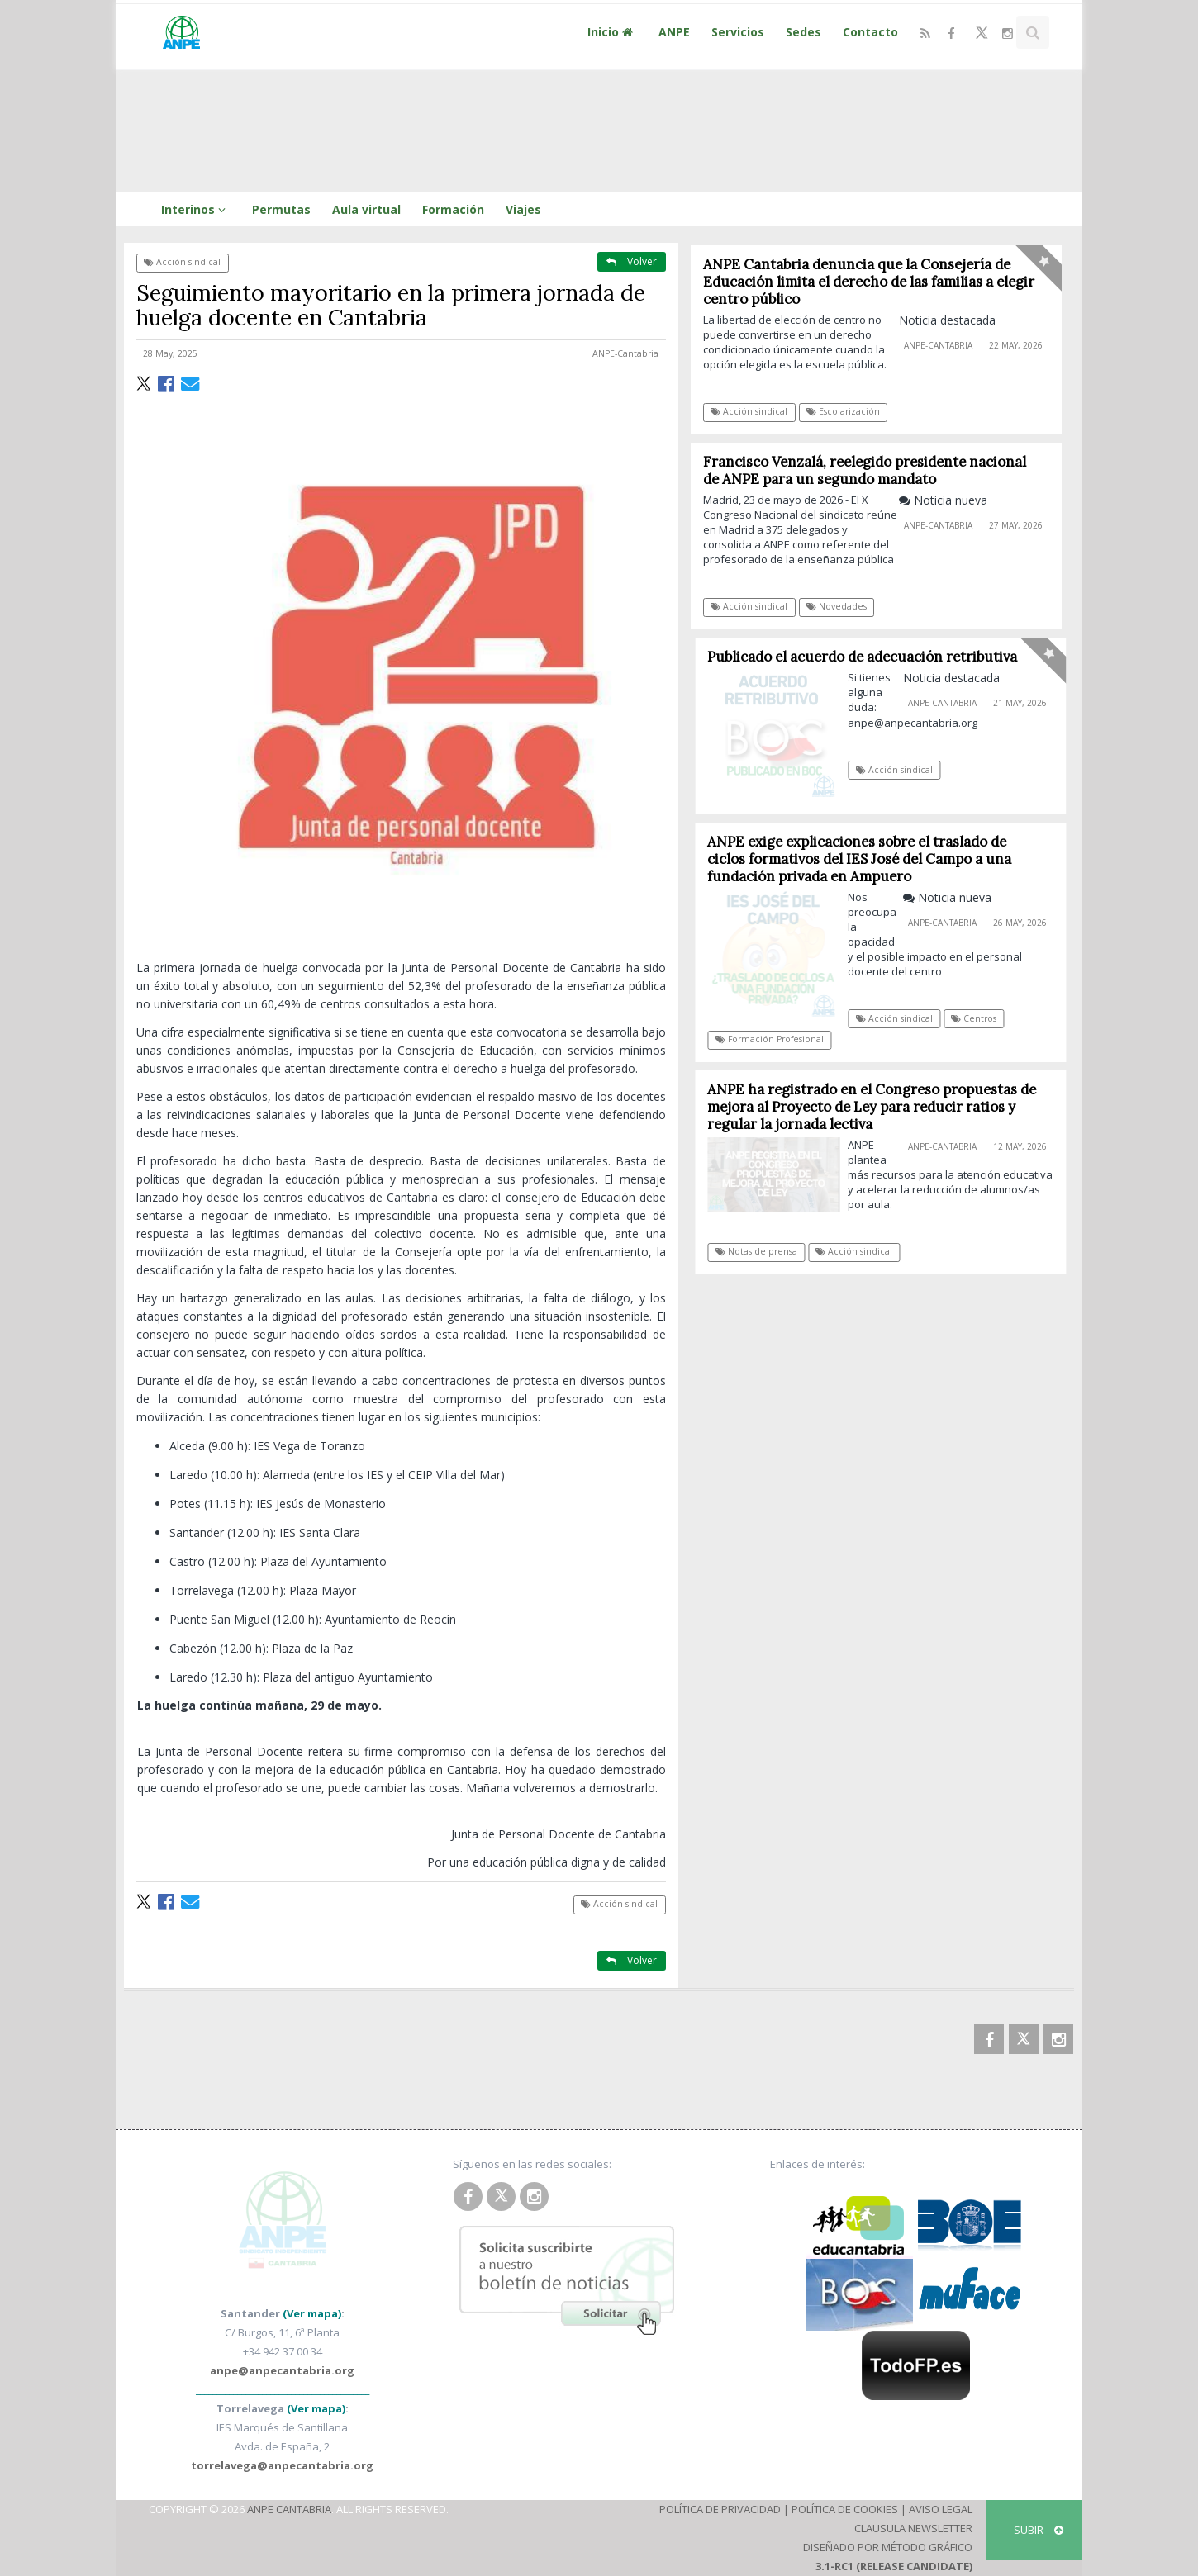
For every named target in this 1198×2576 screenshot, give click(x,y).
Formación (453, 209)
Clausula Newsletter (913, 2528)
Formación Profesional (774, 1039)
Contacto (870, 32)
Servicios (737, 32)
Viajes (523, 209)
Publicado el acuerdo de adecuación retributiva (868, 657)
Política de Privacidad (720, 2509)
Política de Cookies (845, 2509)
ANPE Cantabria (289, 2509)
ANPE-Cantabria (625, 353)
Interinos (196, 209)
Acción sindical (182, 262)
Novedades (836, 606)
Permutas (281, 209)
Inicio (612, 32)
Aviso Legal (940, 2509)
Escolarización (843, 411)
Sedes (803, 32)
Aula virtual (366, 209)
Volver (631, 261)
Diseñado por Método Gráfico (887, 2547)
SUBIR (1038, 2529)
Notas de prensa (761, 1251)
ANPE (674, 32)
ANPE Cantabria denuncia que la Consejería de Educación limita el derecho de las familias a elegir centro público (868, 281)
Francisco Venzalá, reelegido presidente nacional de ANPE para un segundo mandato (864, 470)
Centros (979, 1018)
